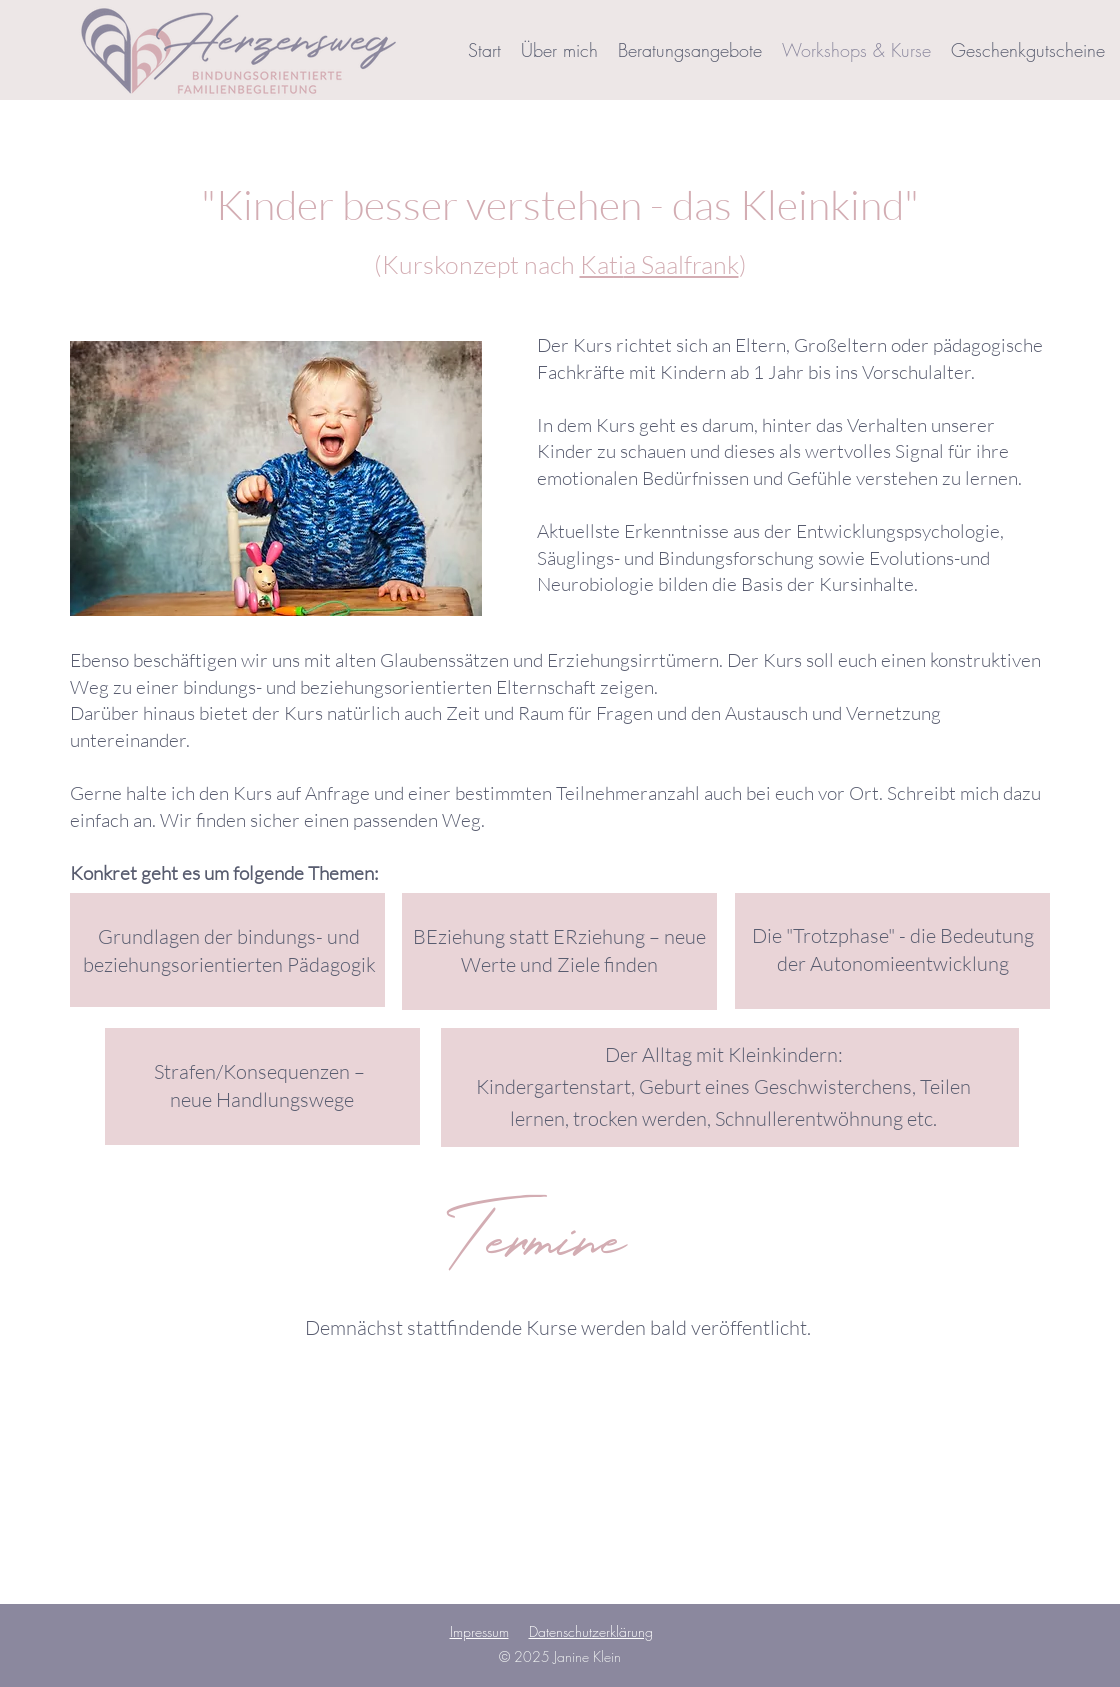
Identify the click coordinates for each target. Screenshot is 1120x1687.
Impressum (479, 1631)
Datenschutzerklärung (591, 1631)
